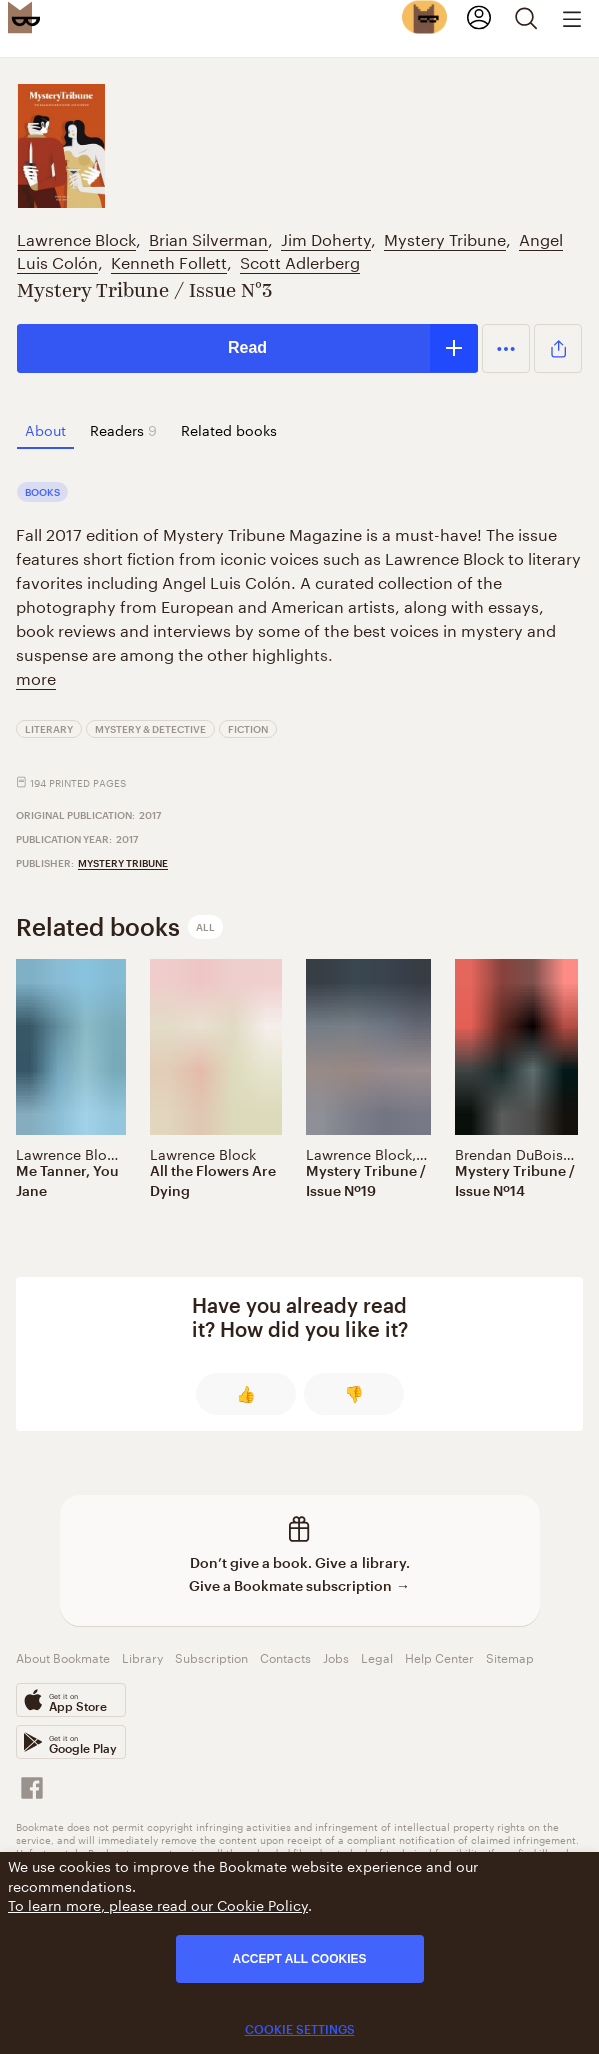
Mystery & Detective (150, 729)
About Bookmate (63, 1656)
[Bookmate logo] (24, 17)
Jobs (336, 1656)
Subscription (211, 1656)
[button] (506, 348)
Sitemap (510, 1656)
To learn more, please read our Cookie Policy (158, 1904)
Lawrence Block (76, 237)
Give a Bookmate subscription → (299, 1585)
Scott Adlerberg (300, 260)
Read (247, 347)
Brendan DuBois (509, 1153)
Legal (377, 1656)
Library (142, 1656)
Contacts (285, 1656)
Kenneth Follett (169, 260)
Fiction (248, 729)
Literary (49, 729)
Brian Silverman (208, 237)
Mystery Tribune (445, 237)
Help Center (439, 1656)
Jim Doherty (326, 237)
